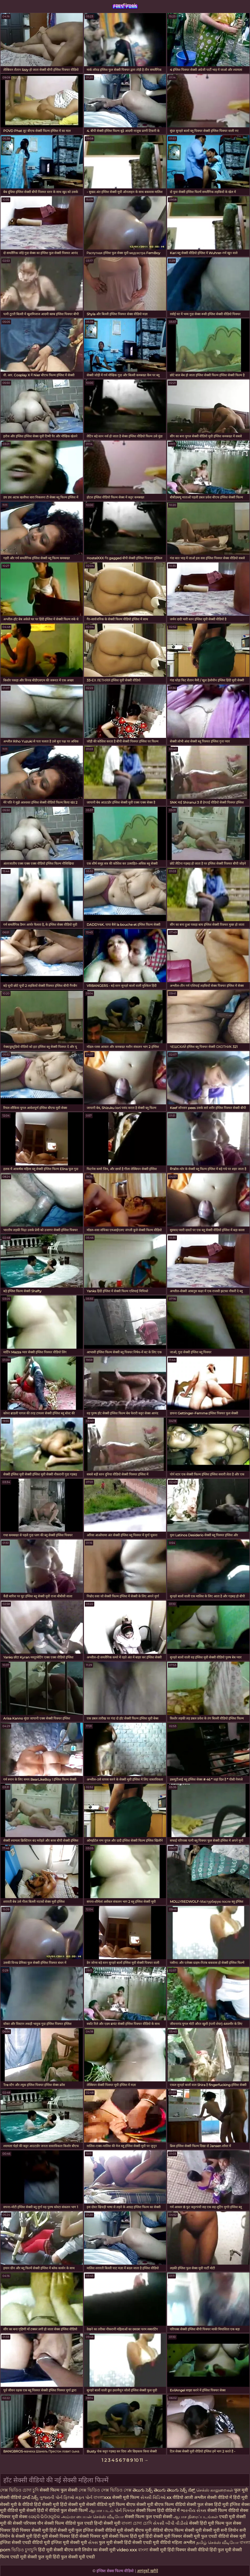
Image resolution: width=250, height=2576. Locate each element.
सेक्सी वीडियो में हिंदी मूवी (227, 2497)
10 (136, 2460)
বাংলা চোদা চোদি (136, 2523)
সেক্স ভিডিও (10, 2490)
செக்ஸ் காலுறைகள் (215, 2490)
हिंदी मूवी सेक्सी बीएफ (55, 2549)
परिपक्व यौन (33, 2523)
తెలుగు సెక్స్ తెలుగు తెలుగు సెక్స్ (160, 2490)
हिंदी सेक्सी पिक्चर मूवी (89, 2536)
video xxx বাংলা (133, 2549)
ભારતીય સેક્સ (194, 2510)
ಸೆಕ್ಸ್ (192, 2490)
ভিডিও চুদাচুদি (24, 2549)
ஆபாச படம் (102, 2510)
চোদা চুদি (31, 2490)
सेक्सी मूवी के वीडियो (17, 2504)
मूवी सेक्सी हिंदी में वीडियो (40, 2510)
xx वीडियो (175, 2497)
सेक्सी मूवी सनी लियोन (220, 2530)
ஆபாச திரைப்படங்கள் (196, 2516)
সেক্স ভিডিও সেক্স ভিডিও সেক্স (106, 2490)
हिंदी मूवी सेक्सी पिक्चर (51, 2536)
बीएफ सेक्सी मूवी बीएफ (145, 2504)
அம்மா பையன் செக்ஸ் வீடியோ (93, 2516)
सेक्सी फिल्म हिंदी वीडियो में (158, 2510)
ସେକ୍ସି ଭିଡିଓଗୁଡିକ (44, 2516)
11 (141, 2460)
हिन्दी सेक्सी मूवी (107, 2523)
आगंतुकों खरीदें (147, 2570)
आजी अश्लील (195, 2497)
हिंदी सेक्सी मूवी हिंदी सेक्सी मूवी (60, 2504)
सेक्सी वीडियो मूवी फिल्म (105, 2504)
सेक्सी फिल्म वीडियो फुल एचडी (68, 2523)
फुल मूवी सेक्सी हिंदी (115, 2542)
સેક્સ (93, 2542)
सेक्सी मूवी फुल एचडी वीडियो (206, 2536)
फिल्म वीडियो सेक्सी (181, 2504)
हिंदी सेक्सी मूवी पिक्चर (163, 2536)
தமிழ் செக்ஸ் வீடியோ (218, 2542)
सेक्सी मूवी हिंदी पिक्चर (167, 2549)
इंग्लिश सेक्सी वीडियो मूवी (103, 2530)
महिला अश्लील (184, 2542)
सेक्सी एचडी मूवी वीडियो (152, 2542)
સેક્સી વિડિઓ (153, 2497)
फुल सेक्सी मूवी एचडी (78, 2556)
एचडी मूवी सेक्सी (232, 2516)
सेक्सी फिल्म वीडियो (223, 2510)
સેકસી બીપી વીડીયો (170, 2523)
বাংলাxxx (102, 2497)
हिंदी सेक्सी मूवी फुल (65, 2530)
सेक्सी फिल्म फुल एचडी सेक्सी (149, 2516)
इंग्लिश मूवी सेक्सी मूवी (69, 2542)
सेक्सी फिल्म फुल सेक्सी (59, 2490)
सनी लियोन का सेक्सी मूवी (94, 2549)
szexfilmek (125, 5)
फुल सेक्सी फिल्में (75, 2510)
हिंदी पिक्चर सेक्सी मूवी (30, 2530)
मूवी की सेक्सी (11, 2523)
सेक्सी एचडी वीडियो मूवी (31, 2542)
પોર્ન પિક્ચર (125, 2510)
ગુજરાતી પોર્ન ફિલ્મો (57, 2497)
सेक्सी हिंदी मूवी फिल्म (206, 2523)
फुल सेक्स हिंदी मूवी (213, 2504)
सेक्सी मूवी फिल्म (125, 2497)
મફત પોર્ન (84, 2497)
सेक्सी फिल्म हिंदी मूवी (126, 2536)
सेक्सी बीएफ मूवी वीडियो (143, 2530)
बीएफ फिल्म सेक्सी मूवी (183, 2530)
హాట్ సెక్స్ (30, 2497)
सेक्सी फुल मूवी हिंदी (43, 2556)
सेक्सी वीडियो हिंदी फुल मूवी (209, 2549)
